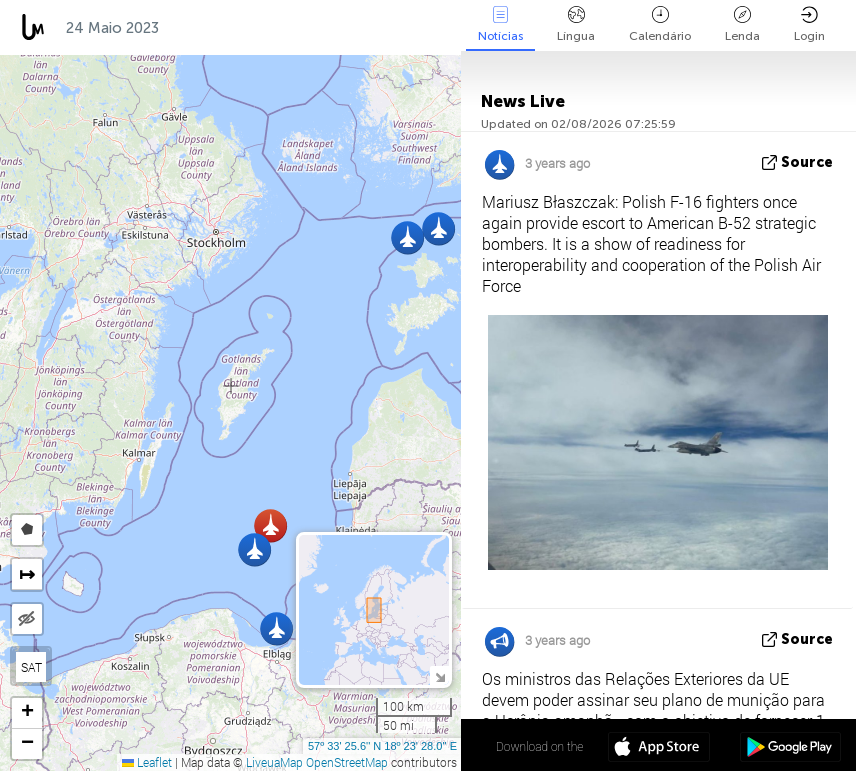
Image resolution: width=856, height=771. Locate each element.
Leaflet (147, 762)
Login (809, 24)
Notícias (500, 24)
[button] (276, 628)
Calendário (660, 24)
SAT (31, 667)
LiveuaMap (274, 762)
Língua (576, 24)
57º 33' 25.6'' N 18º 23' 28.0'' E (382, 746)
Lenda (742, 24)
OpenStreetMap (347, 762)
